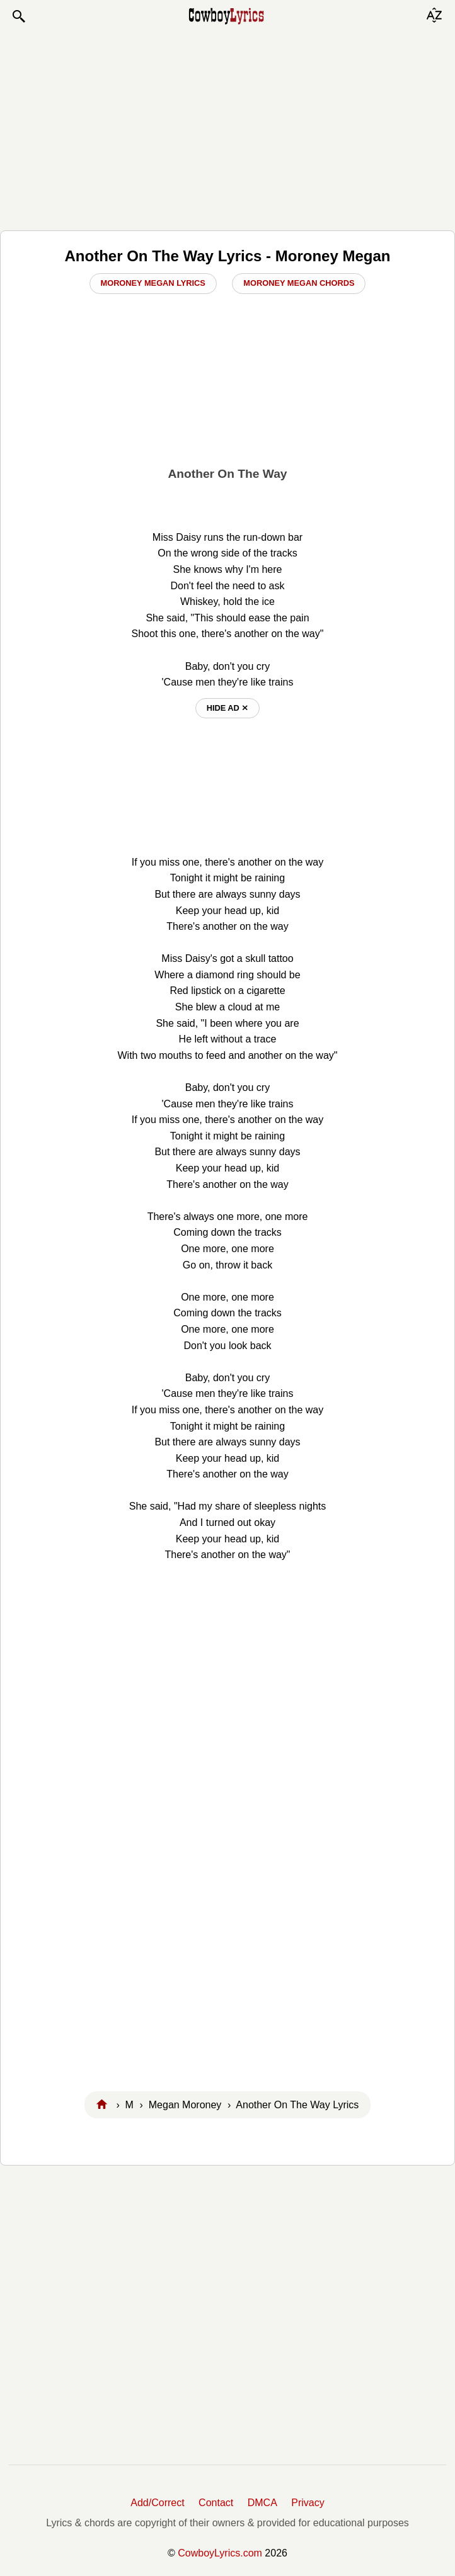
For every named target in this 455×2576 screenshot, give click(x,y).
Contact (216, 2502)
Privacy (307, 2502)
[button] (18, 16)
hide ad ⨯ (228, 708)
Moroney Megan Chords (298, 283)
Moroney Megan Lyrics (153, 283)
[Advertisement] (227, 127)
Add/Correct (157, 2502)
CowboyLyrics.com (220, 2553)
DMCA (262, 2502)
